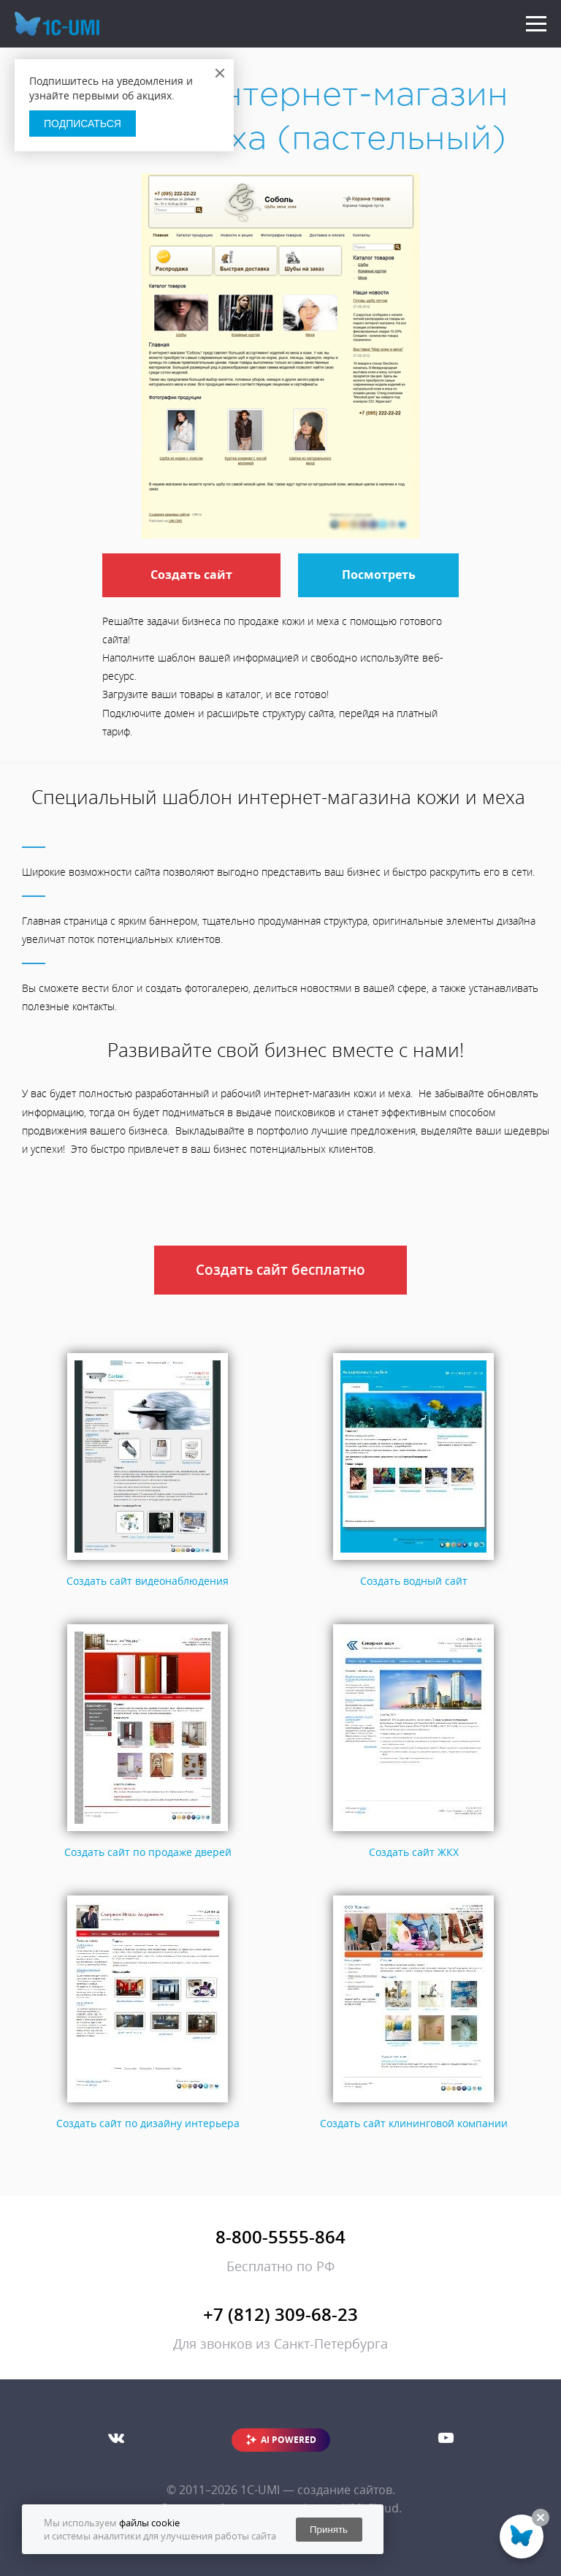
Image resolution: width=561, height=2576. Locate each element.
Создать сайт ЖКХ (414, 1852)
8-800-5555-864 (280, 2236)
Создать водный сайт (414, 1581)
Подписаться (82, 123)
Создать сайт (191, 575)
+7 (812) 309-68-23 (280, 2314)
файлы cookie (149, 2522)
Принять (329, 2529)
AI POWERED (288, 2439)
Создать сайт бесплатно (280, 1269)
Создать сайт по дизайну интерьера (148, 2123)
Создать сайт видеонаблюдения (147, 1581)
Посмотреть (379, 575)
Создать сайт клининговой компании (414, 2123)
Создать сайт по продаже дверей (148, 1852)
